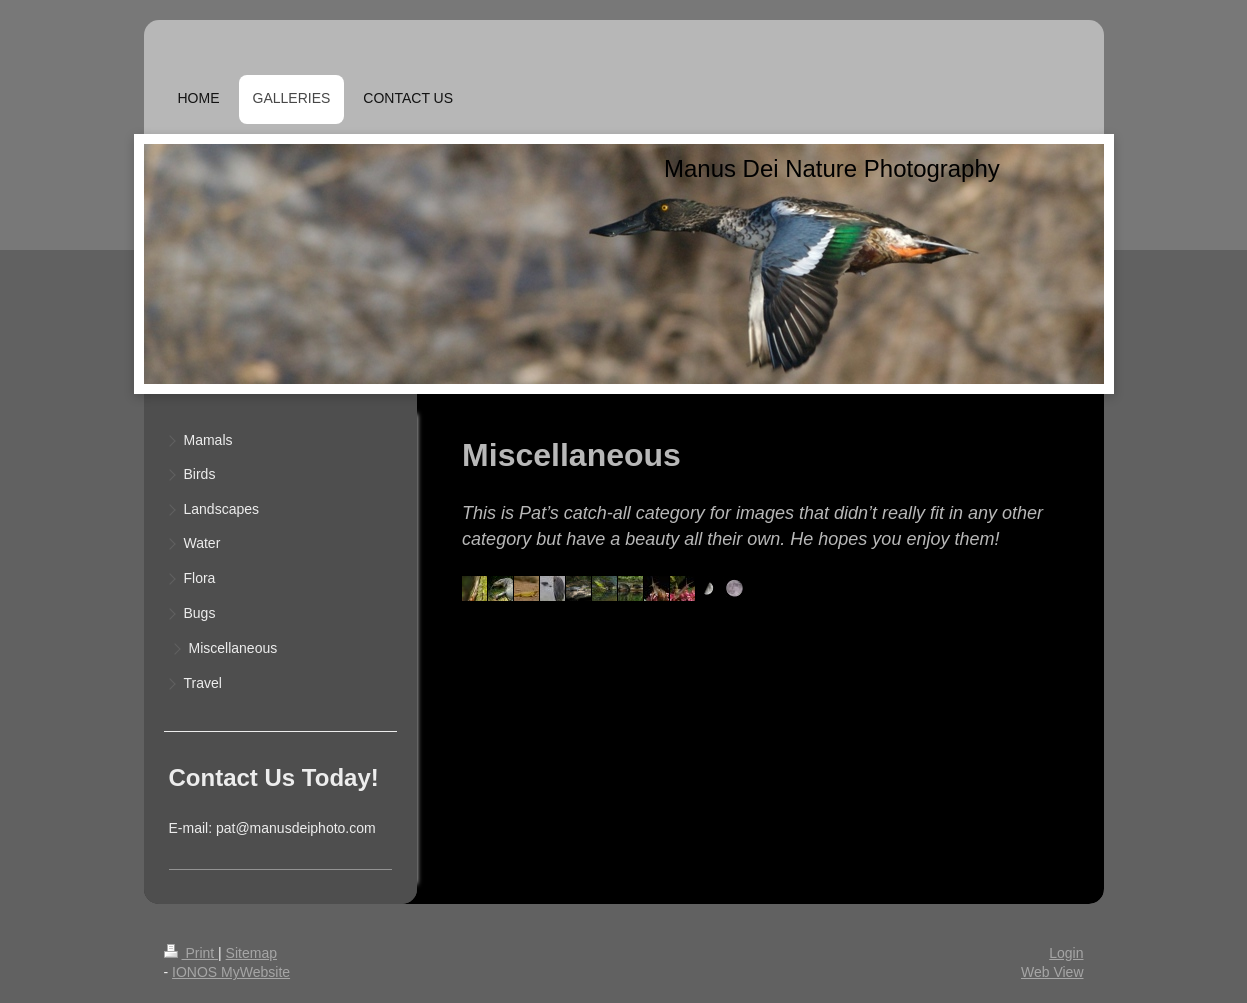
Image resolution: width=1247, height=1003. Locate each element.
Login (1066, 953)
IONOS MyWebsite (231, 972)
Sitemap (251, 953)
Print (191, 953)
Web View (1052, 972)
